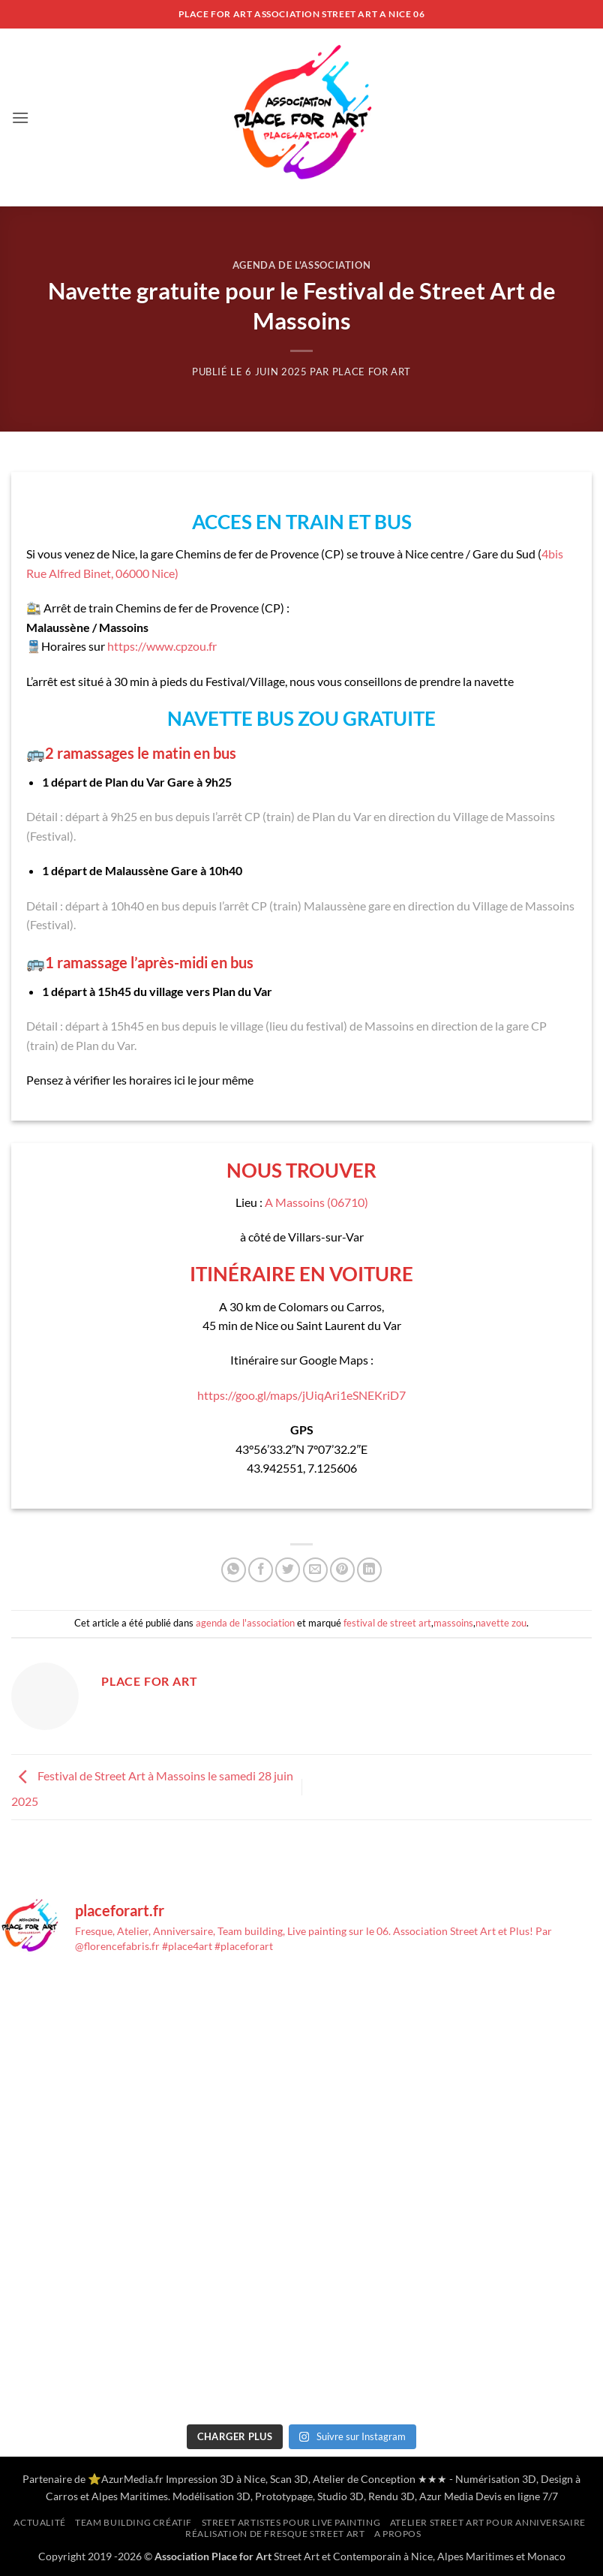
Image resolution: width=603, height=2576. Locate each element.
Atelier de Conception (364, 2478)
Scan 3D (289, 2478)
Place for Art (371, 372)
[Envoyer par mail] (315, 1569)
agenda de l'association (301, 265)
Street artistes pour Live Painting (291, 2522)
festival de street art (387, 1623)
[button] (20, 117)
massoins (453, 1623)
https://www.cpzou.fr (162, 646)
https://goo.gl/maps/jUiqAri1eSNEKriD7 (301, 1395)
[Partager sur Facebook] (260, 1569)
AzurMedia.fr (132, 2478)
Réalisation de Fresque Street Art (274, 2533)
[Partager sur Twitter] (287, 1569)
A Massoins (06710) (316, 1202)
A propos (398, 2533)
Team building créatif (133, 2522)
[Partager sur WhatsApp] (233, 1569)
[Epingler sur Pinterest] (342, 1569)
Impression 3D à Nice (216, 2478)
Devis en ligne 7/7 (517, 2496)
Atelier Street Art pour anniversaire (488, 2522)
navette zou (501, 1623)
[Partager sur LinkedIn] (369, 1569)
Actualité (40, 2522)
